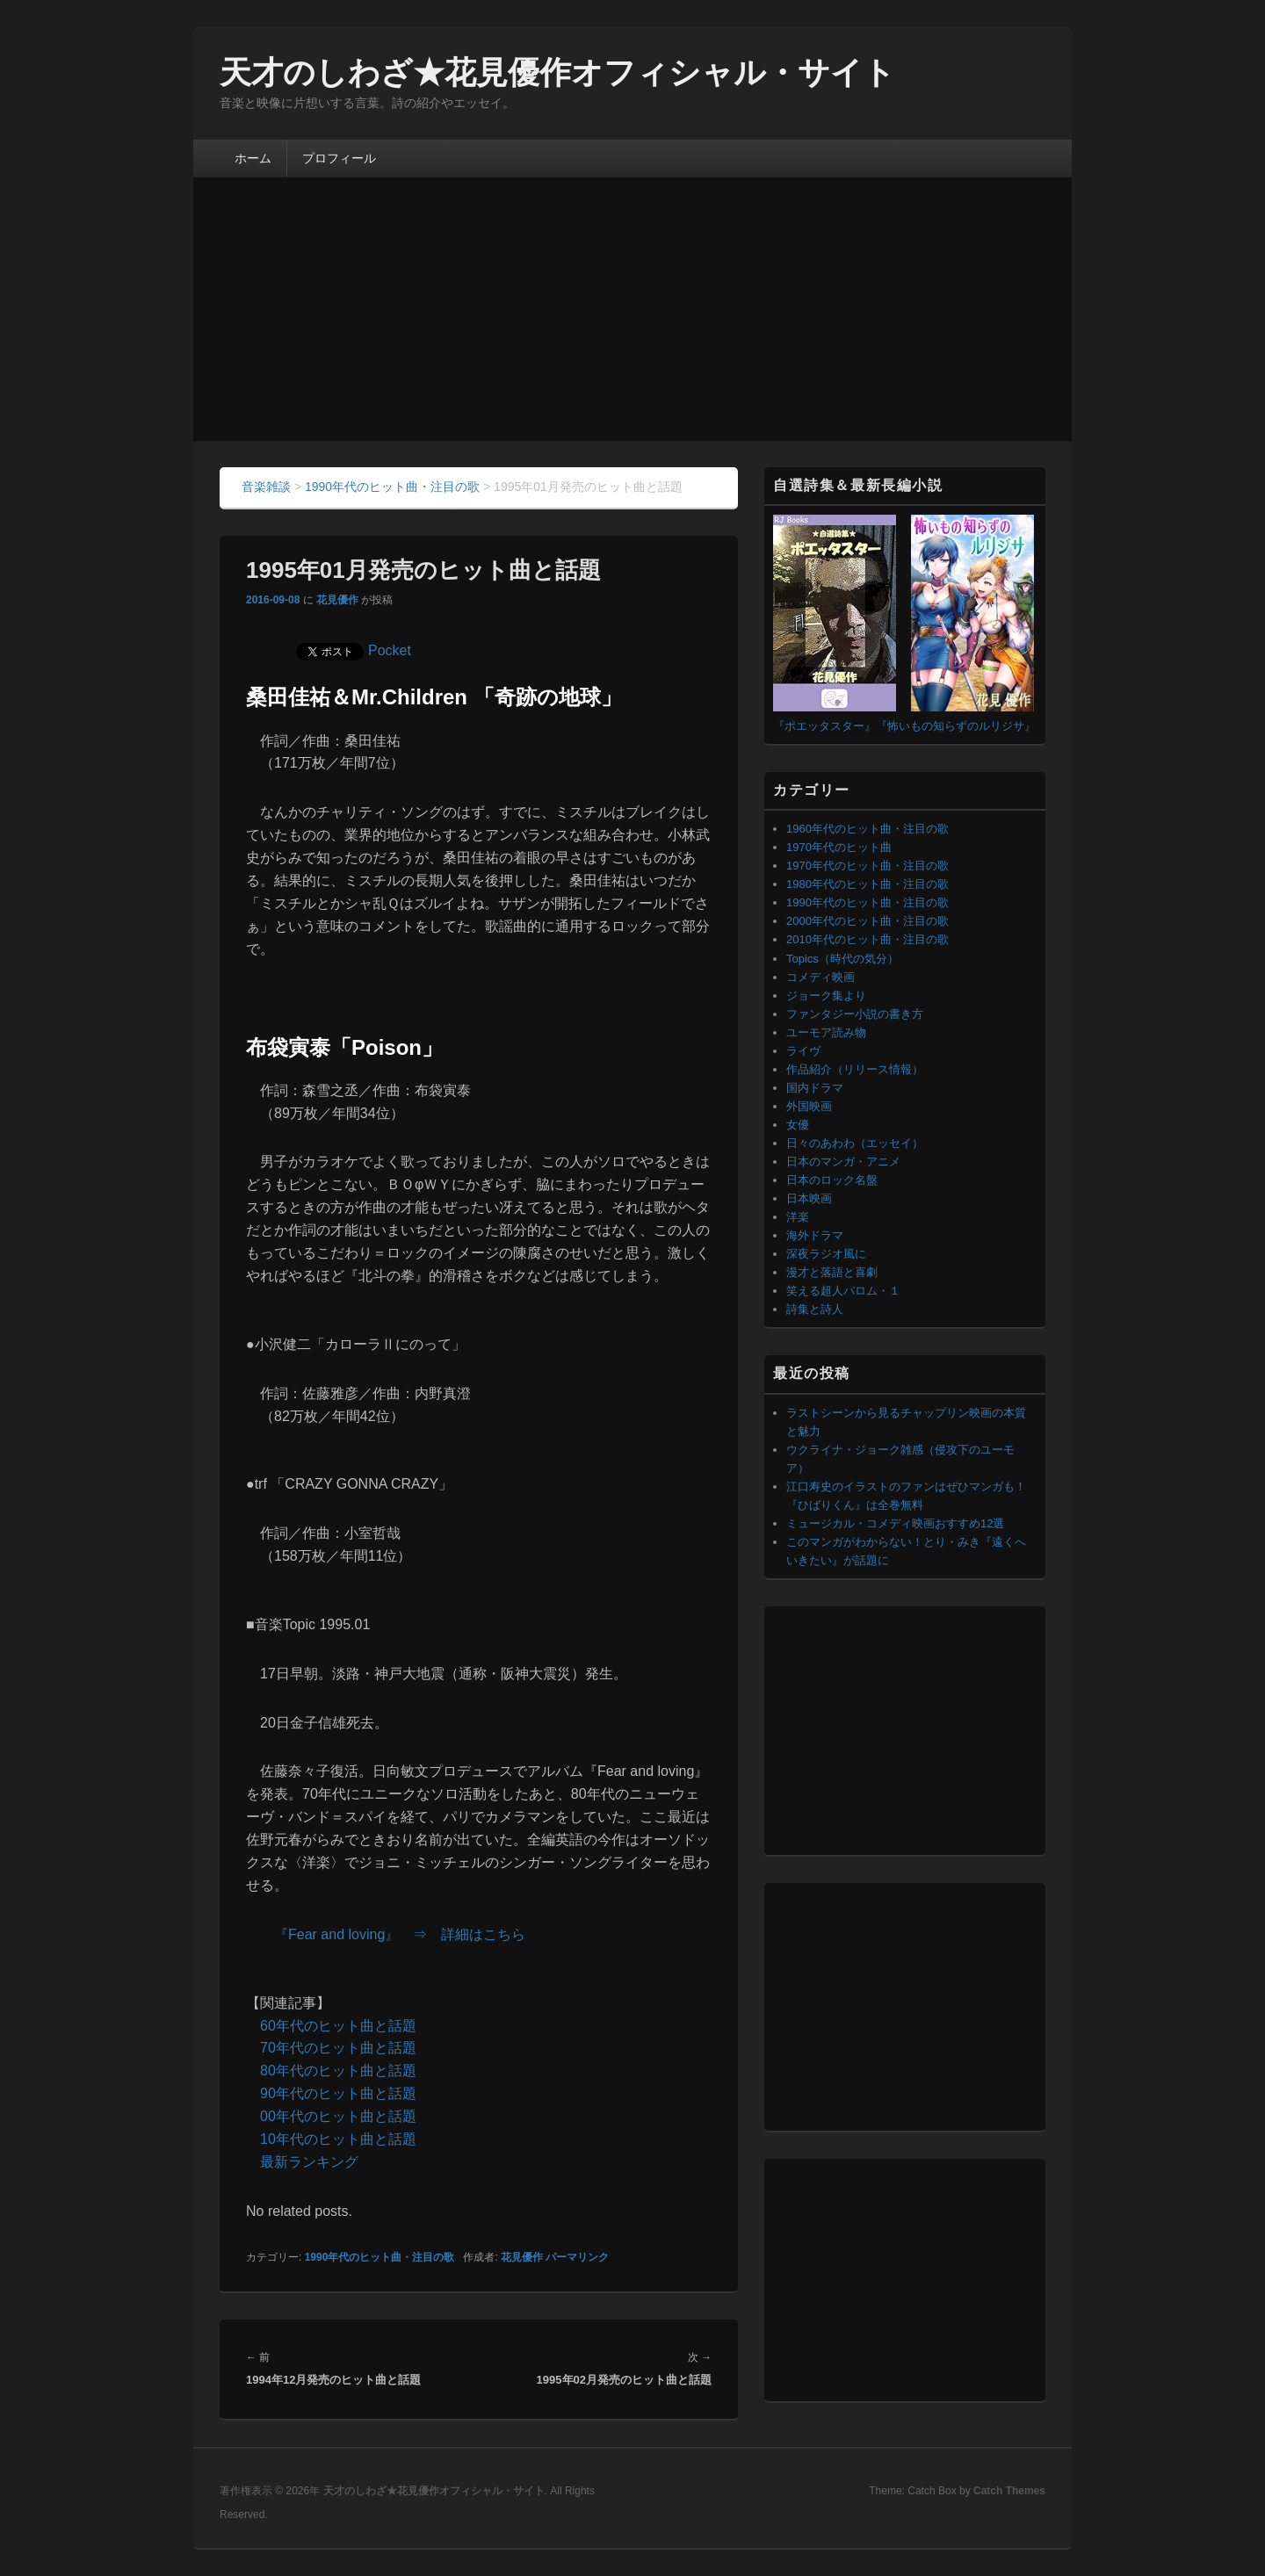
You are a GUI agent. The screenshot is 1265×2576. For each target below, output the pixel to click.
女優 (797, 1124)
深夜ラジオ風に (826, 1253)
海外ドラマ (814, 1235)
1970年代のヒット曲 (839, 847)
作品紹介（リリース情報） (854, 1069)
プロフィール (339, 158)
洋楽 (797, 1216)
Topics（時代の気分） (842, 958)
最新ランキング (309, 2161)
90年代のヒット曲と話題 (338, 2093)
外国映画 (809, 1106)
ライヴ (803, 1050)
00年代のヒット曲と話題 (338, 2116)
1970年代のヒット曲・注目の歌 (867, 865)
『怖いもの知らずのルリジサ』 (956, 725)
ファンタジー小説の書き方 (854, 1014)
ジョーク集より (826, 995)
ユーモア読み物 (826, 1032)
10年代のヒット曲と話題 (338, 2139)
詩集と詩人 (814, 1309)
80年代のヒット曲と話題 (338, 2070)
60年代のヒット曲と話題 (338, 2025)
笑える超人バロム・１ (843, 1290)
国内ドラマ (814, 1087)
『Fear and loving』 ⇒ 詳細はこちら (399, 1934)
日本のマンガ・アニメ (843, 1161)
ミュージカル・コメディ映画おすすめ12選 (895, 1523)
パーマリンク (577, 2257)
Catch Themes (1009, 2491)
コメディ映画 (820, 977)
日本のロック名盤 (832, 1180)
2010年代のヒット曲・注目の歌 (867, 939)
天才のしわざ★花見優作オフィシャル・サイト (557, 72)
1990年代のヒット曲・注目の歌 (380, 2257)
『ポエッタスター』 (824, 725)
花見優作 (337, 600)
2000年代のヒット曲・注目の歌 (867, 920)
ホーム (253, 158)
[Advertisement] (632, 309)
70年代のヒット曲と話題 (338, 2047)
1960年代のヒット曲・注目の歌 (867, 828)
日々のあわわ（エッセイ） (854, 1143)
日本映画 (809, 1198)
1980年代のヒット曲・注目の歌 (867, 884)
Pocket (389, 650)
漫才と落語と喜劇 (832, 1272)
